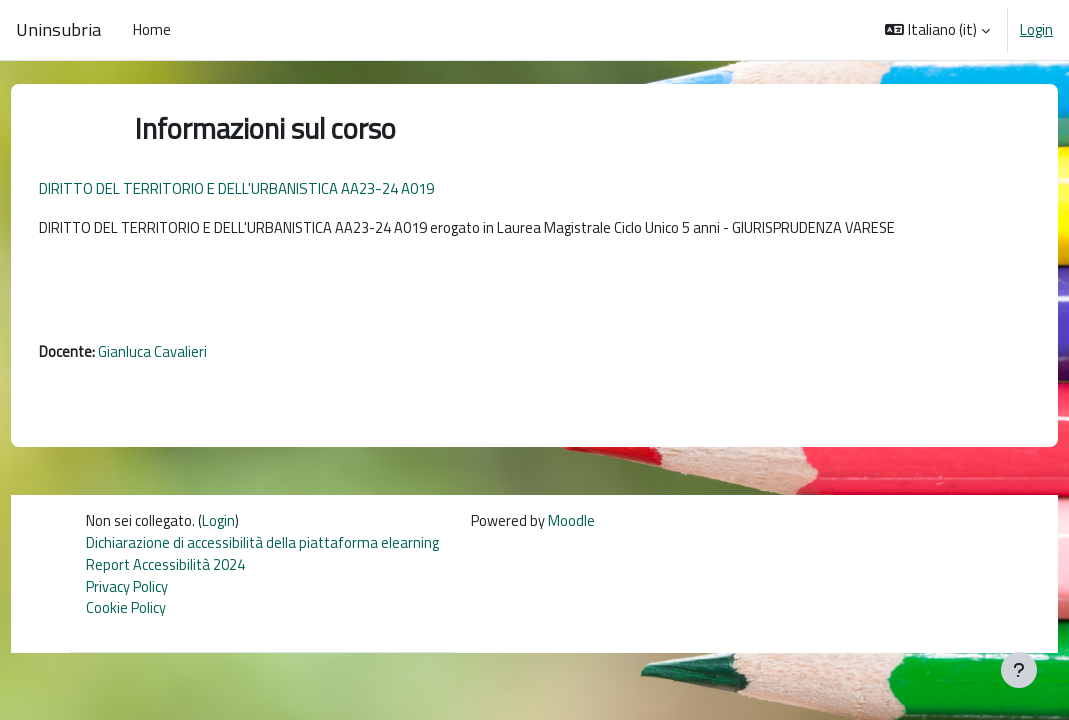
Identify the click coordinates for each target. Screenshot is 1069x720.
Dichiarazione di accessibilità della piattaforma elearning (264, 547)
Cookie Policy (126, 615)
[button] (937, 30)
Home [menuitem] (152, 29)
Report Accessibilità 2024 (166, 570)
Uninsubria (58, 29)
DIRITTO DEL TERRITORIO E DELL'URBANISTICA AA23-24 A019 (273, 188)
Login (1036, 30)
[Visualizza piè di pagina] (1019, 670)
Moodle (576, 525)
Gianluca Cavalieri (190, 355)
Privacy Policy (128, 592)
